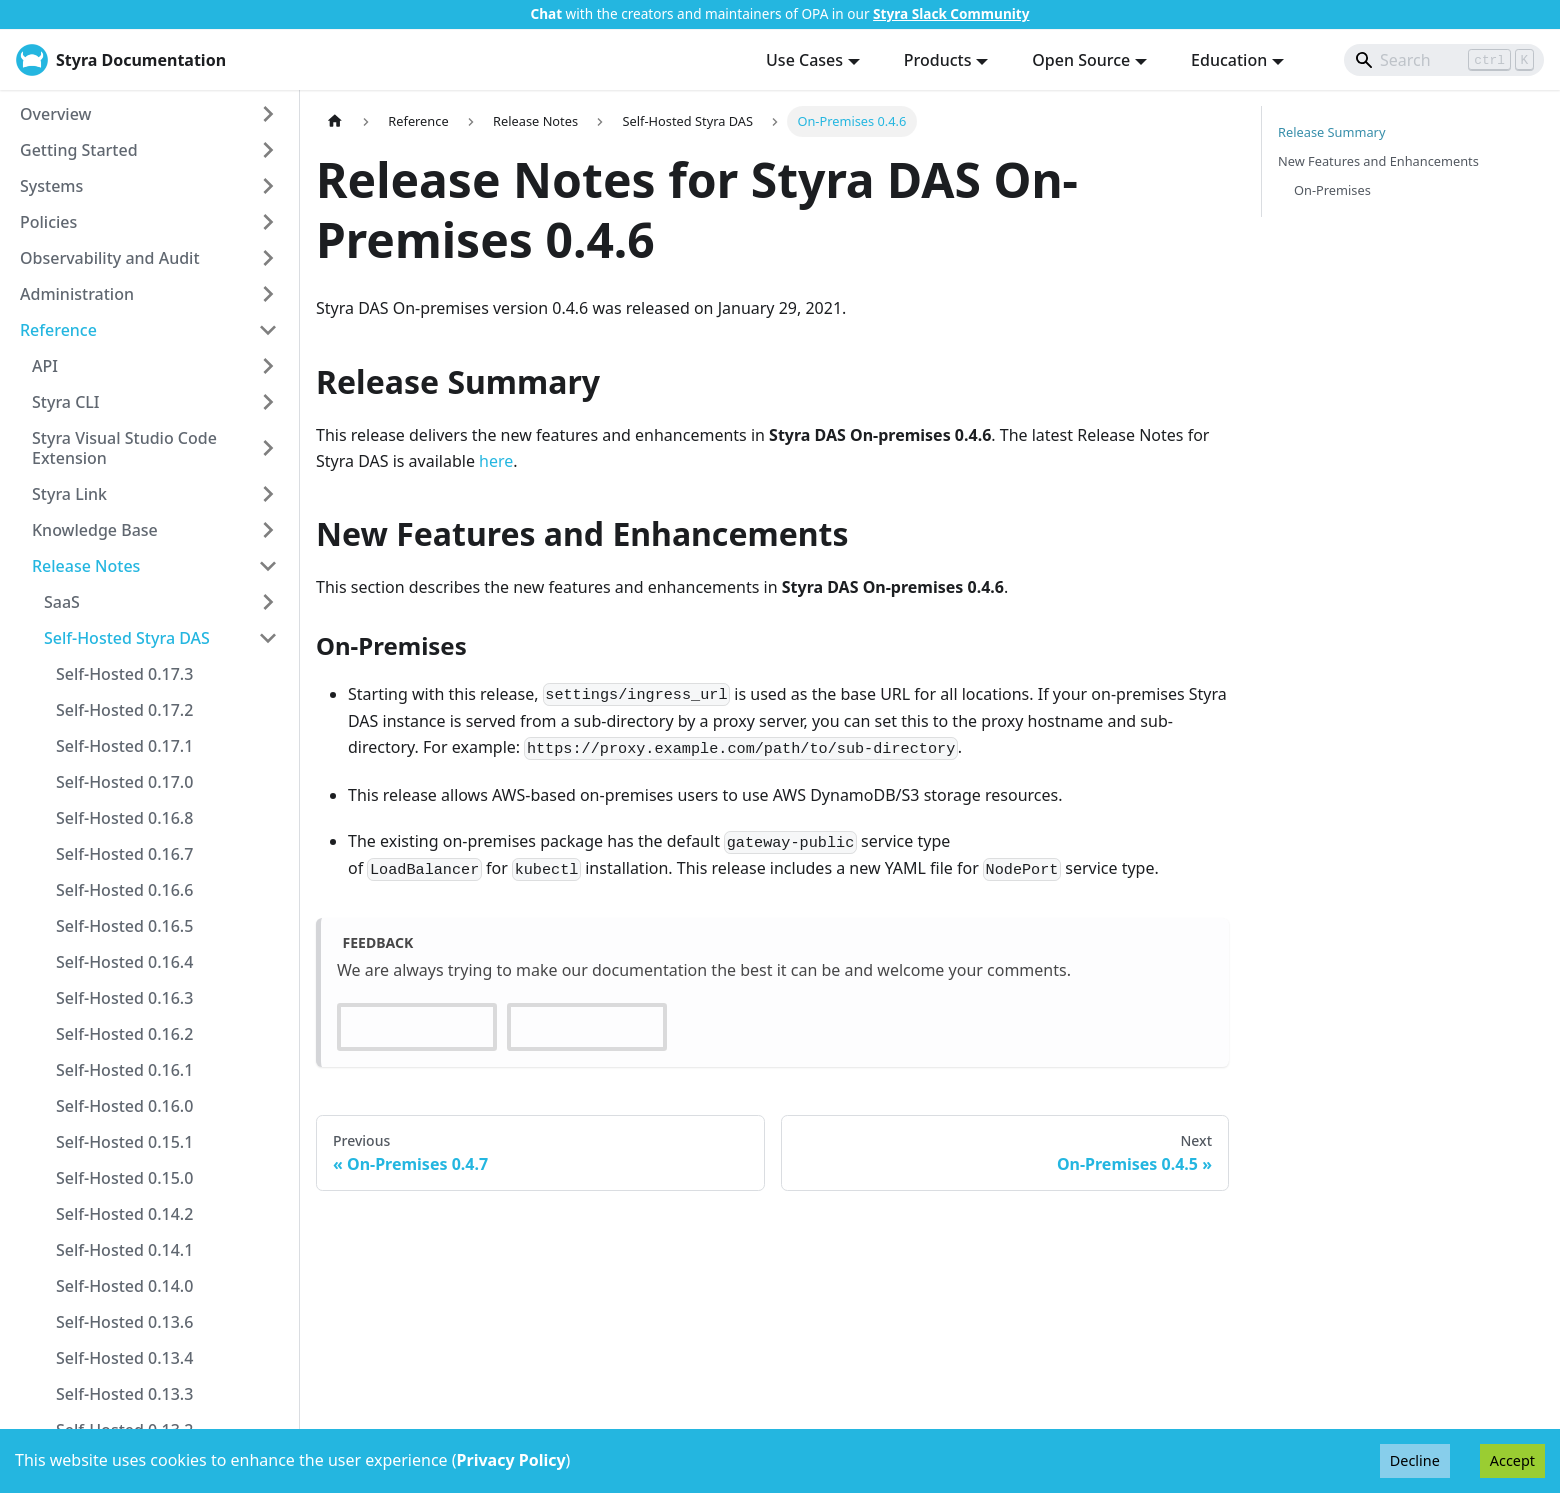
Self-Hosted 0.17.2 (124, 710)
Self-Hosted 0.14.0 (124, 1286)
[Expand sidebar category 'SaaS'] (268, 602)
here (496, 461)
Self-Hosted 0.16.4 (124, 962)
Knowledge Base (95, 530)
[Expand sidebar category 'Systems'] (268, 186)
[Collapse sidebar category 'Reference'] (268, 330)
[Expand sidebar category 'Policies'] (268, 222)
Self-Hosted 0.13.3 (124, 1394)
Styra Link (69, 494)
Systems (51, 186)
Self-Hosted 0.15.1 (124, 1142)
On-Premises (1332, 190)
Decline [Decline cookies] (1415, 1460)
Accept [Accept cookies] (1512, 1460)
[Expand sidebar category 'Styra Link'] (268, 494)
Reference (58, 330)
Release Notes (86, 566)
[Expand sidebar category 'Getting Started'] (268, 150)
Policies (48, 222)
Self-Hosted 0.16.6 (124, 890)
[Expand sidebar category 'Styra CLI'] (268, 402)
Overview (55, 114)
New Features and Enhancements (1378, 161)
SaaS (62, 602)
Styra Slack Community (951, 13)
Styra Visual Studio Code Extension (124, 448)
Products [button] (938, 60)
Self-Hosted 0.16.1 (124, 1070)
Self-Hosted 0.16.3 (124, 998)
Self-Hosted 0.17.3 (124, 674)
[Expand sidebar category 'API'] (268, 366)
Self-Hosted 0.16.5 (124, 926)
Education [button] (1229, 60)
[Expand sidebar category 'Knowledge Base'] (268, 530)
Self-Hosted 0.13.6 (124, 1322)
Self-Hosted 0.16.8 (124, 818)
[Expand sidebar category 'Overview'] (268, 114)
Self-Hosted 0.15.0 (124, 1178)
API (45, 366)
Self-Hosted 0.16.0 (124, 1106)
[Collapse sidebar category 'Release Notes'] (268, 566)
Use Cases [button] (804, 60)
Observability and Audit (110, 258)
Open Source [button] (1081, 60)
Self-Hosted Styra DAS (127, 638)
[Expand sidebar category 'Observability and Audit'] (268, 258)
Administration (77, 294)
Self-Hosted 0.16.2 (124, 1034)
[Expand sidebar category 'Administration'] (268, 294)
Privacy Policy (511, 1460)
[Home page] (335, 121)
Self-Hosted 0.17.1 (124, 746)
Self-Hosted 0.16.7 (124, 854)
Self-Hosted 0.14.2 (124, 1214)
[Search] (1444, 60)
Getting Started (79, 150)
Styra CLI (66, 402)
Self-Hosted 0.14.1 (124, 1250)
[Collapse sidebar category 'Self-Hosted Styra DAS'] (268, 638)
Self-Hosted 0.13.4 (124, 1358)
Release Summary (1331, 132)
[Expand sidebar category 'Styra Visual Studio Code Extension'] (268, 448)
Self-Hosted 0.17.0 (124, 782)
